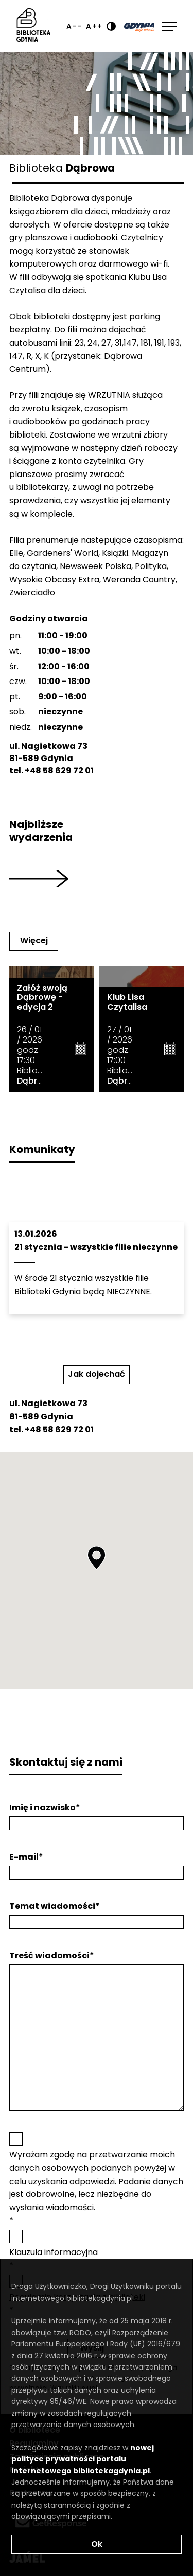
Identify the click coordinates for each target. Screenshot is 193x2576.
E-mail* (26, 1857)
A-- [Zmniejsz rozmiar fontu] (74, 26)
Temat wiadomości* (54, 1906)
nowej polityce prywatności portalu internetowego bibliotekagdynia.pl (82, 2459)
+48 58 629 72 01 (59, 770)
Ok (96, 2544)
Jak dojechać (96, 1374)
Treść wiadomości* (51, 1955)
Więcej (34, 940)
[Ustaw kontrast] (111, 26)
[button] (96, 1558)
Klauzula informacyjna (53, 2252)
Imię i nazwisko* (44, 1807)
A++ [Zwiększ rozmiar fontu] (94, 26)
